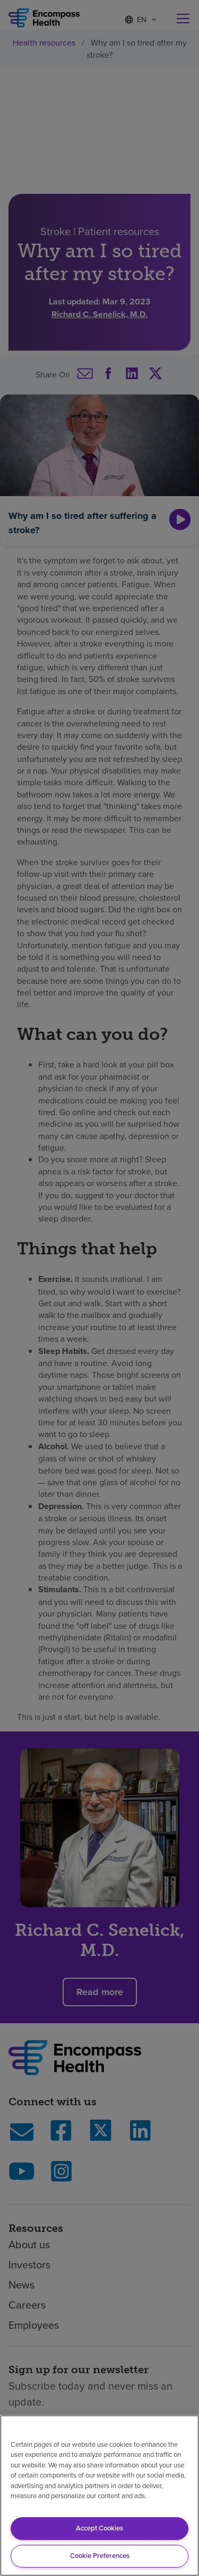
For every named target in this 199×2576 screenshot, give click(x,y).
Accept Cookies (99, 2528)
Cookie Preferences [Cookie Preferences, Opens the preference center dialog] (99, 2556)
